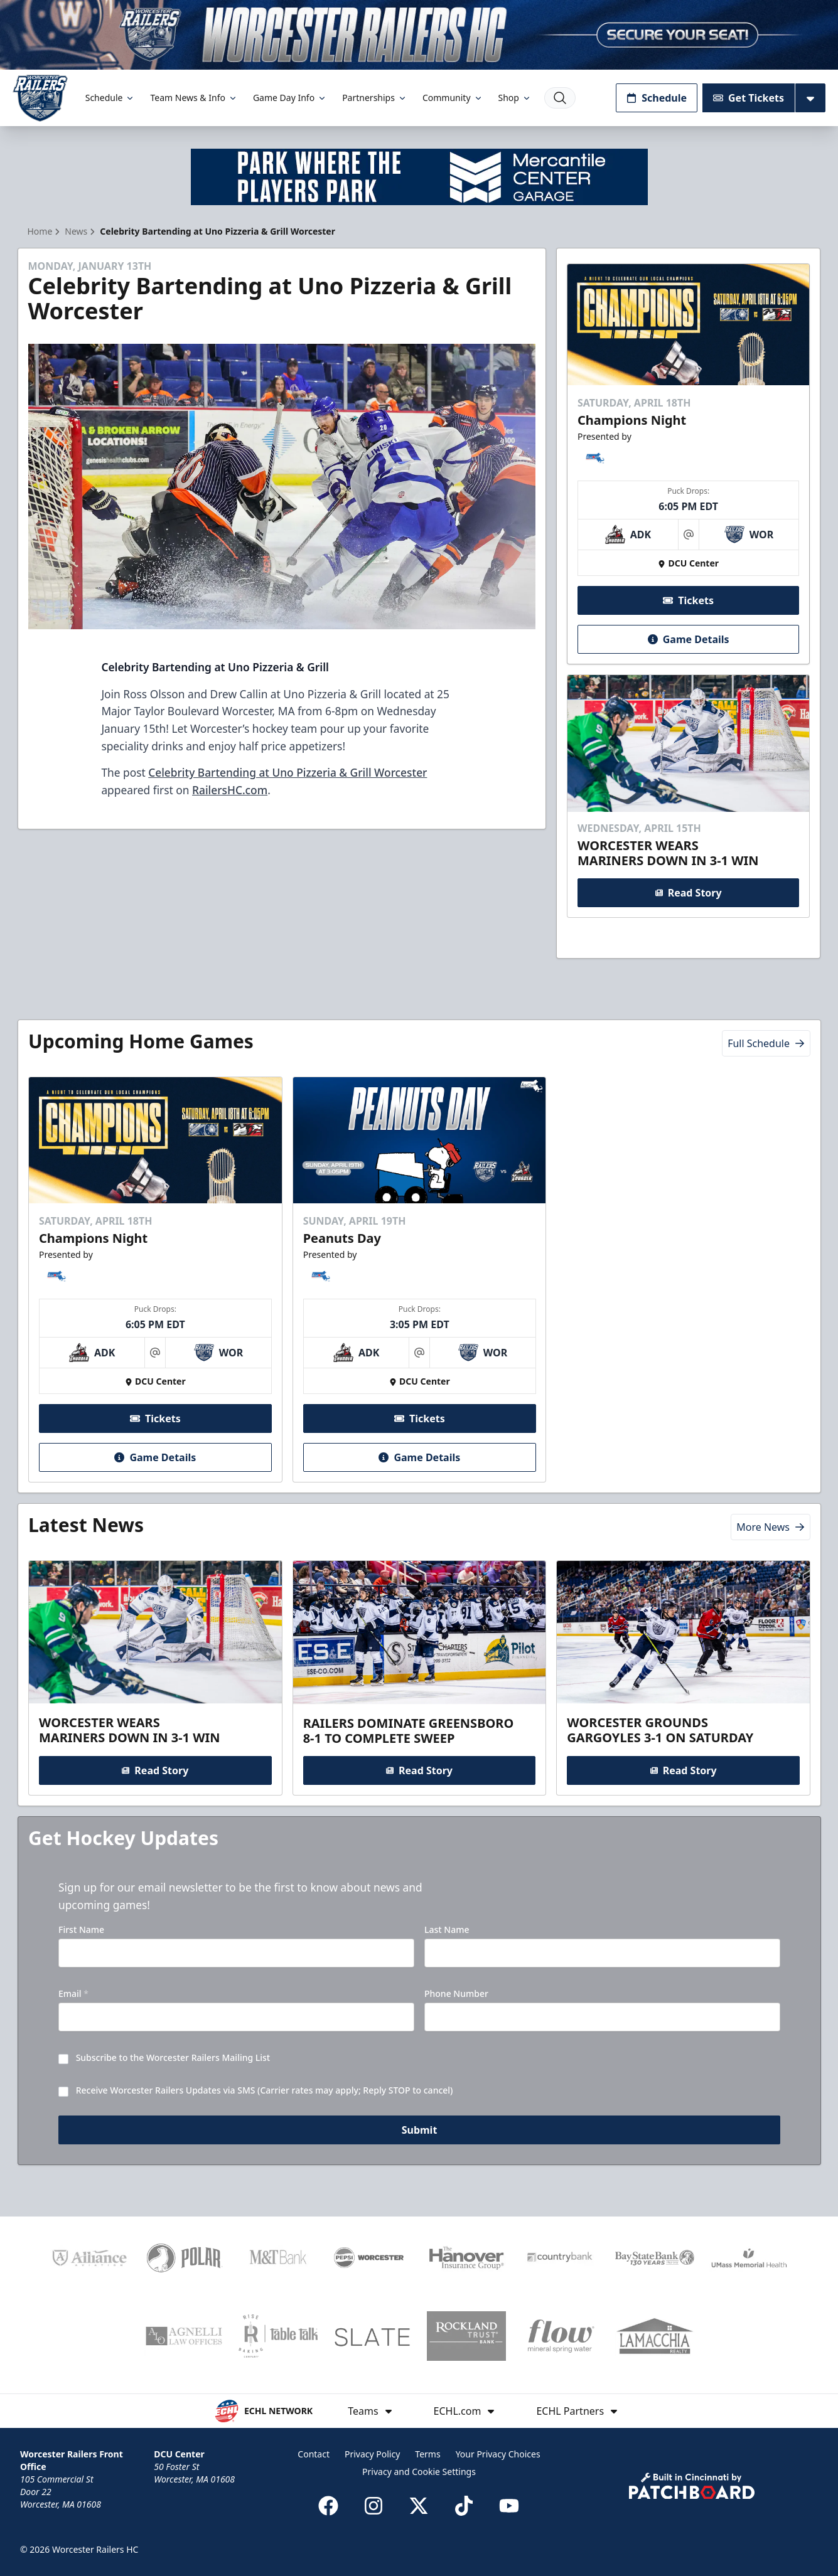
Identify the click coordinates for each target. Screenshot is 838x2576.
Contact (314, 2454)
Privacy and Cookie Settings (419, 2472)
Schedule (110, 98)
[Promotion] (419, 35)
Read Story (688, 893)
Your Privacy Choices (498, 2454)
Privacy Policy (372, 2454)
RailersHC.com (229, 789)
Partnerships (374, 98)
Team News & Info (193, 98)
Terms (427, 2454)
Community (452, 98)
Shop (515, 98)
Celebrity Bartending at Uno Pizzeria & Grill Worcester (287, 772)
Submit (419, 2131)
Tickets (688, 600)
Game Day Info (290, 98)
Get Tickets (748, 98)
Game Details (688, 639)
